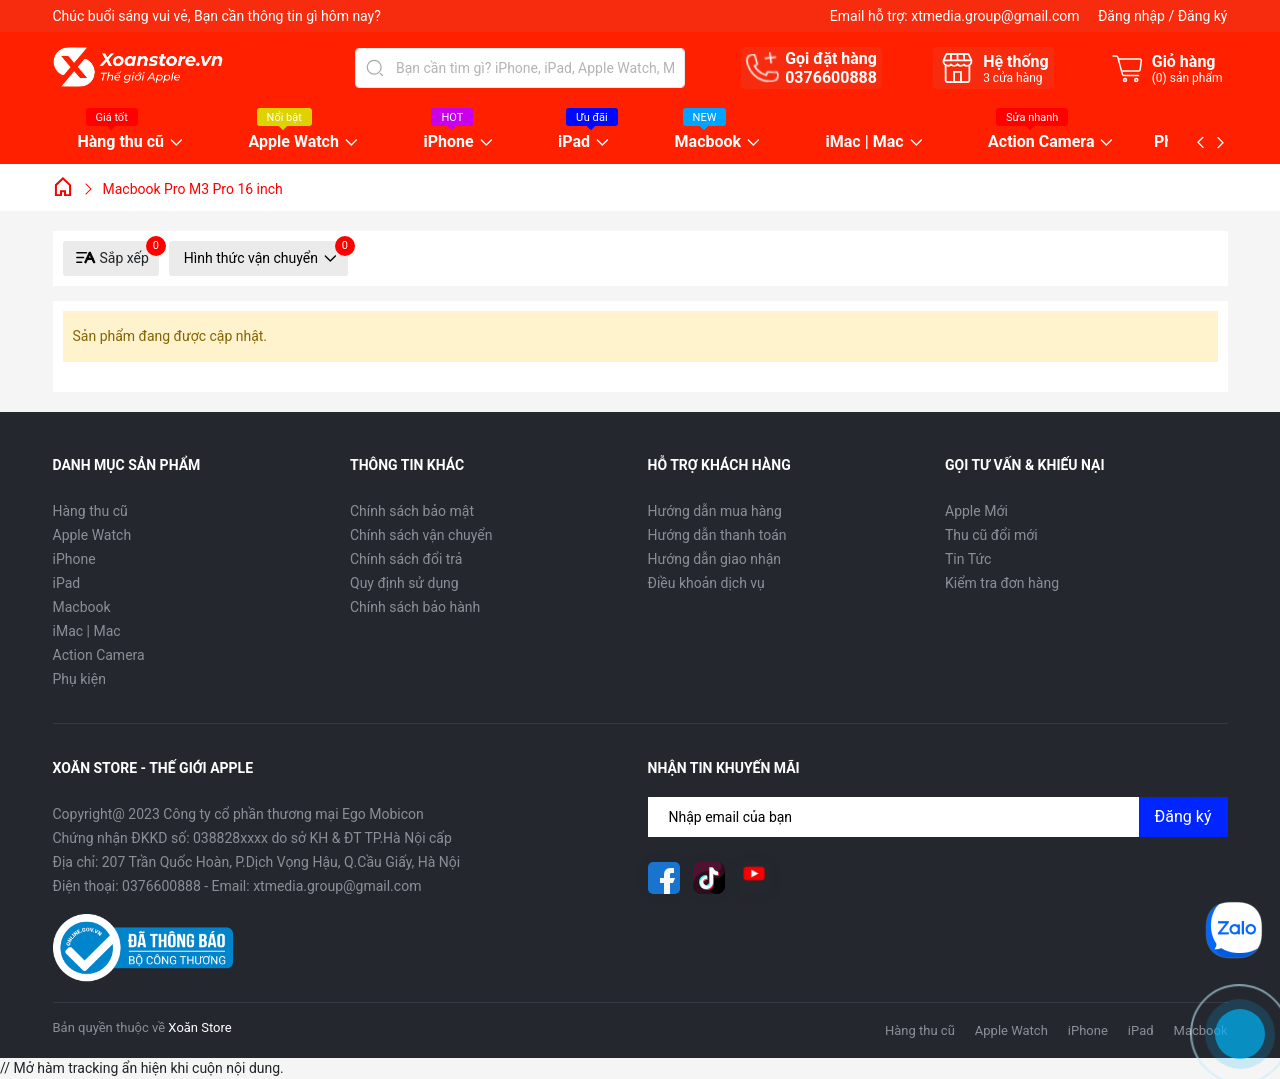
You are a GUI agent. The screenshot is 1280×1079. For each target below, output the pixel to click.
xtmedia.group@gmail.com (995, 16)
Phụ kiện (79, 679)
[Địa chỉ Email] (938, 817)
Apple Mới (976, 511)
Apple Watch (294, 142)
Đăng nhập (1131, 16)
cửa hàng (1012, 78)
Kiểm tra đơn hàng (1002, 583)
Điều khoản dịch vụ (706, 583)
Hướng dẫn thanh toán (717, 535)
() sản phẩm (1187, 78)
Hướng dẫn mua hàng (715, 511)
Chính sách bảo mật (412, 511)
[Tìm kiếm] (375, 68)
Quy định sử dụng (404, 583)
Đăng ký (1203, 16)
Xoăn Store (199, 1027)
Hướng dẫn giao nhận (715, 559)
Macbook (708, 142)
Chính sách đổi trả (406, 559)
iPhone (448, 142)
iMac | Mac (865, 142)
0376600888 (831, 77)
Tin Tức (968, 559)
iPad (574, 142)
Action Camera (1041, 142)
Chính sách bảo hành (415, 607)
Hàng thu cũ (121, 142)
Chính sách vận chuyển (421, 535)
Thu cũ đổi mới (991, 535)
